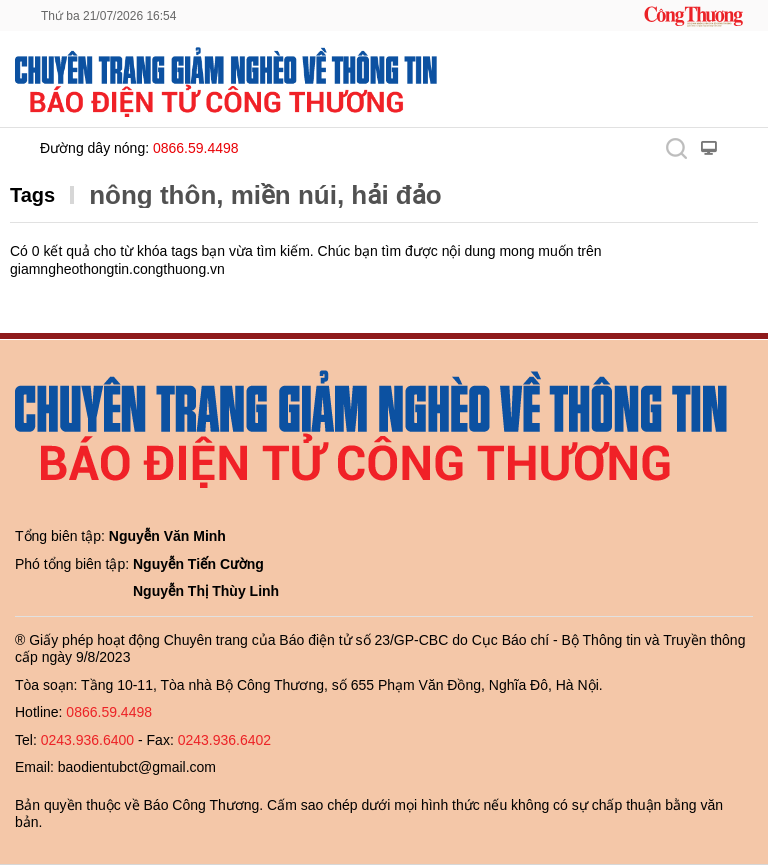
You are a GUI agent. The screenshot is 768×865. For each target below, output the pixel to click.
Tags (32, 195)
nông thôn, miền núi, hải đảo (265, 195)
